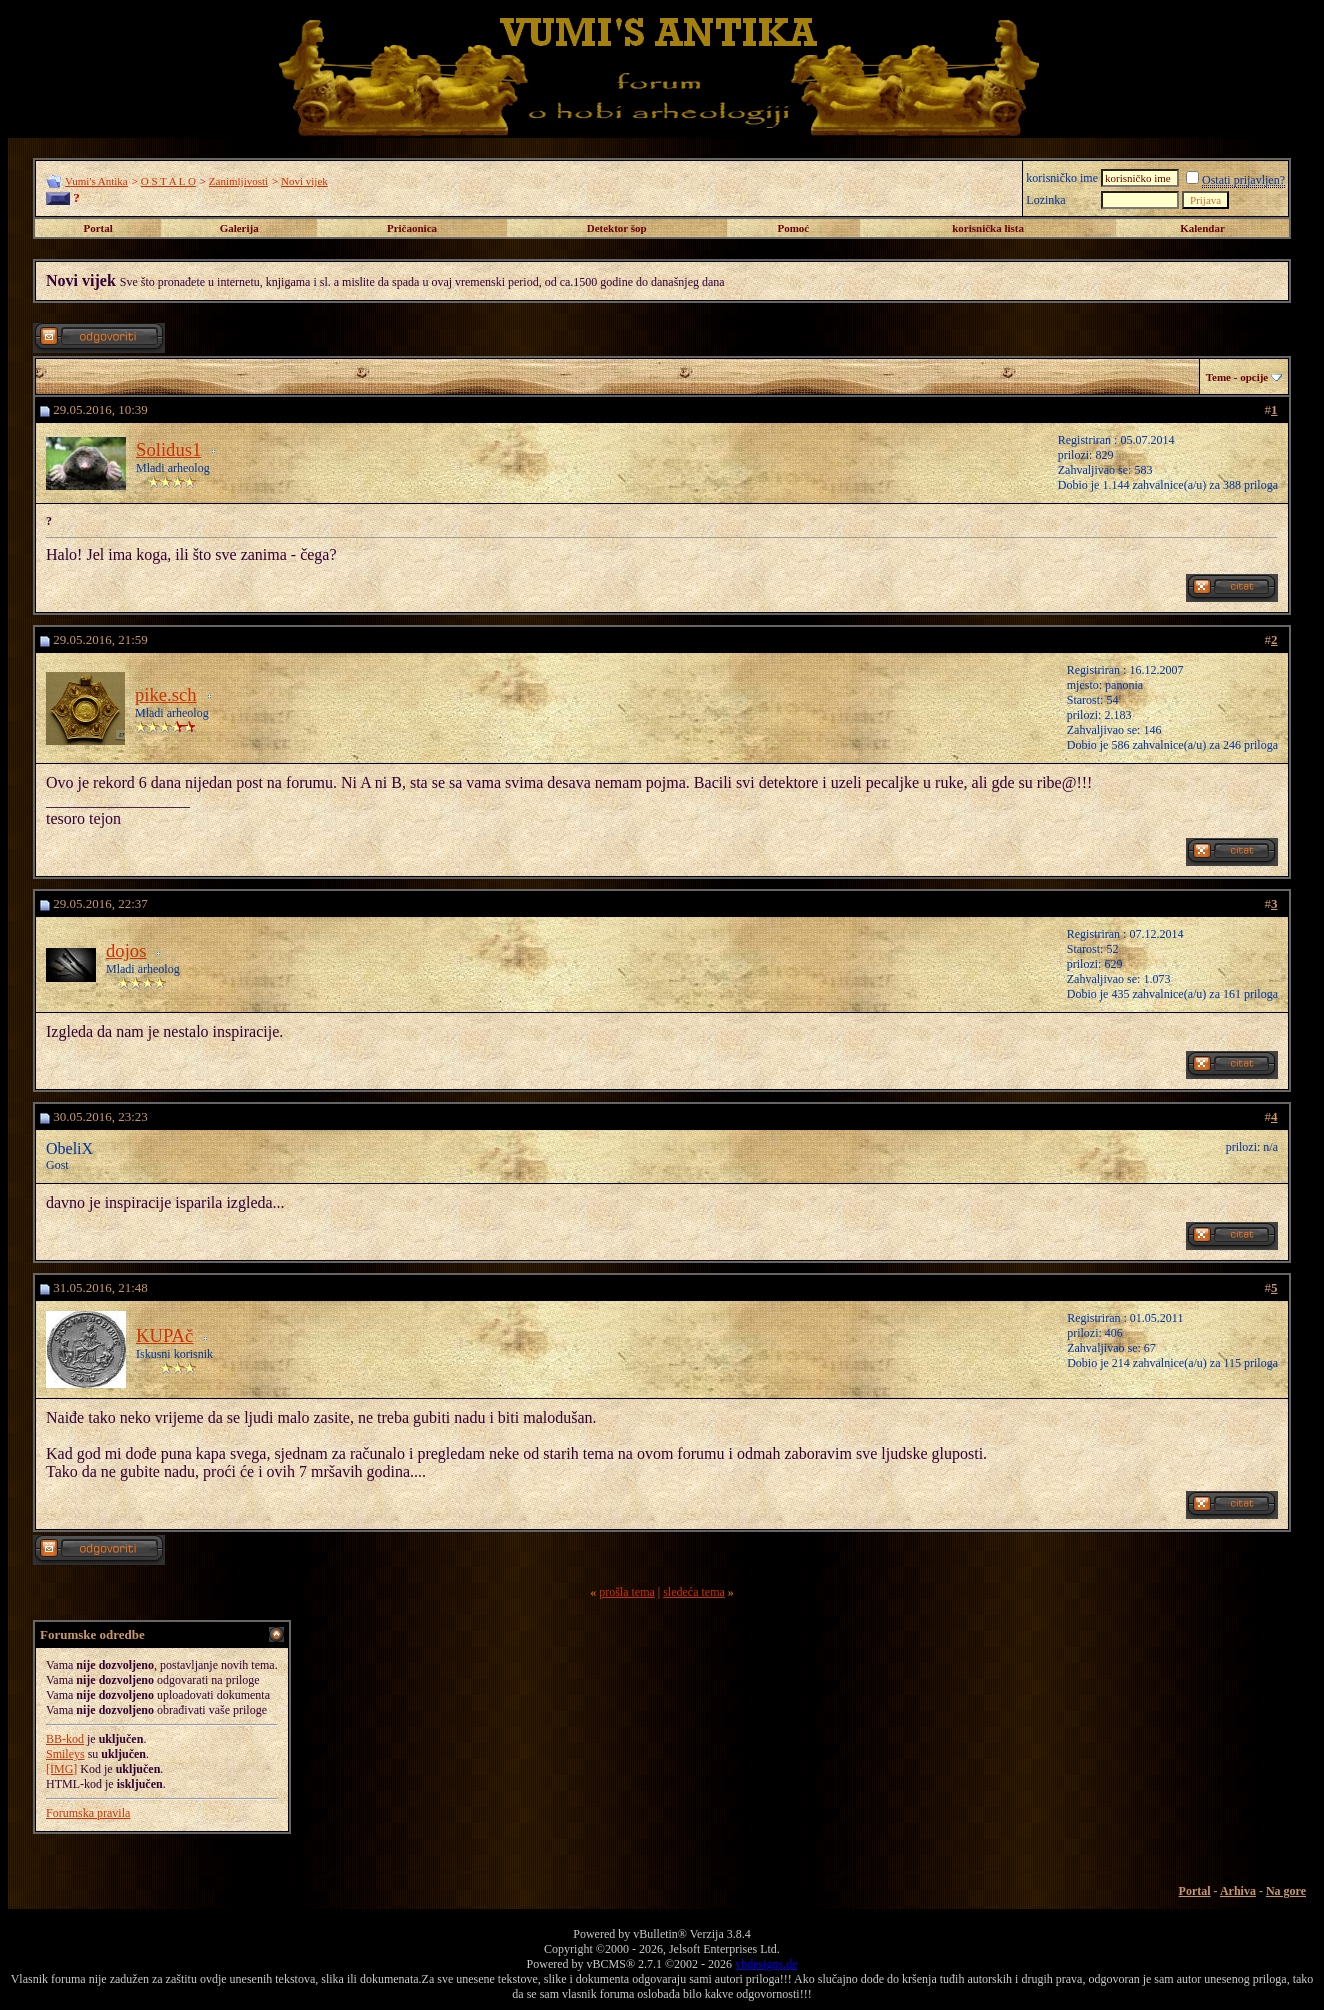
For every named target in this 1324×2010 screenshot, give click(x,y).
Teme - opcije (1237, 377)
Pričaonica (412, 228)
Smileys (65, 1754)
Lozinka (1045, 200)
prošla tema (627, 1592)
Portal (97, 228)
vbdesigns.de (766, 1964)
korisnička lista (988, 228)
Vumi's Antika (96, 181)
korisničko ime (1062, 178)
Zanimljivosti (238, 181)
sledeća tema (694, 1592)
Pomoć (793, 228)
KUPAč (164, 1335)
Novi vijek (304, 181)
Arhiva (1238, 1891)
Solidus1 (168, 449)
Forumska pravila (88, 1813)
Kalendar (1202, 228)
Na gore (1286, 1891)
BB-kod (65, 1739)
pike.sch (166, 694)
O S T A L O (168, 181)
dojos (126, 950)
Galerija (239, 228)
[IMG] (61, 1769)
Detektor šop (617, 228)
